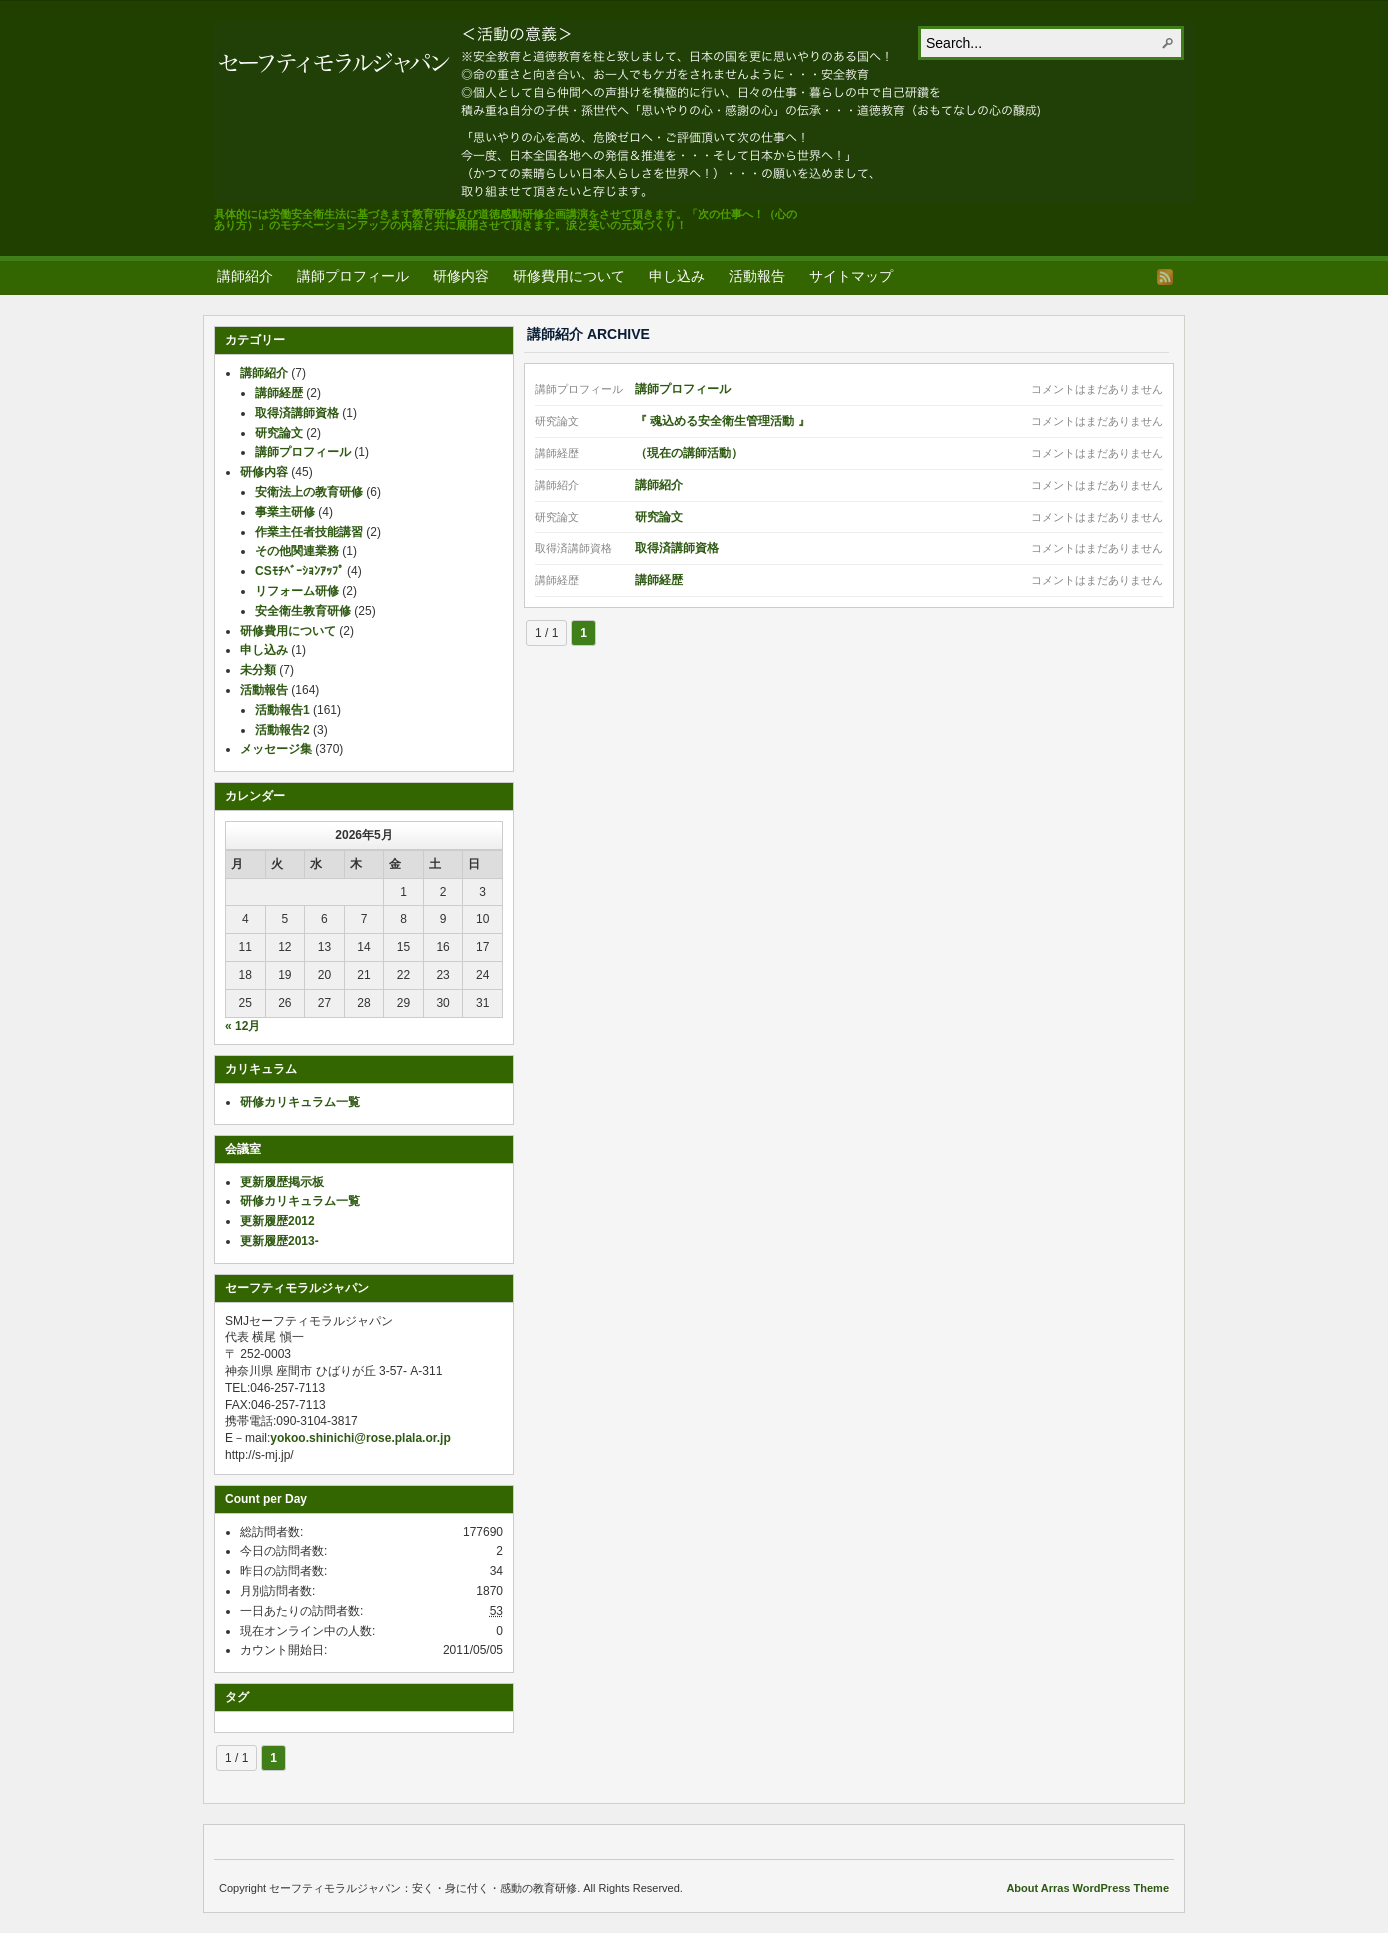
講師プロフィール (353, 276)
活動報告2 (282, 730)
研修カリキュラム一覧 (300, 1102)
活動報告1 (282, 710)
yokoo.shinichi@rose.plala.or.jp (360, 1438)
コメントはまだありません (1097, 389)
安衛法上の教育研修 (309, 492)
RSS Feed (1165, 277)
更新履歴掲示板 (282, 1182)
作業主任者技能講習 (309, 532)
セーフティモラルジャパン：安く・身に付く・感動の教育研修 (704, 112)
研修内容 (461, 276)
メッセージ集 (276, 749)
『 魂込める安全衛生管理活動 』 (722, 421)
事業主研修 (285, 512)
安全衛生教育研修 (303, 611)
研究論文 (659, 517)
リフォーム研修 (297, 591)
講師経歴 (659, 580)
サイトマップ (851, 276)
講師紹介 (245, 276)
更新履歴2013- (279, 1241)
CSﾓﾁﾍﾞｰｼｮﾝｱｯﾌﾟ (299, 571)
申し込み (677, 276)
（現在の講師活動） (689, 453)
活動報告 (757, 276)
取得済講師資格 (677, 548)
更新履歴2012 (277, 1221)
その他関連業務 (297, 551)
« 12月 (242, 1026)
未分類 (258, 670)
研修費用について (569, 276)
